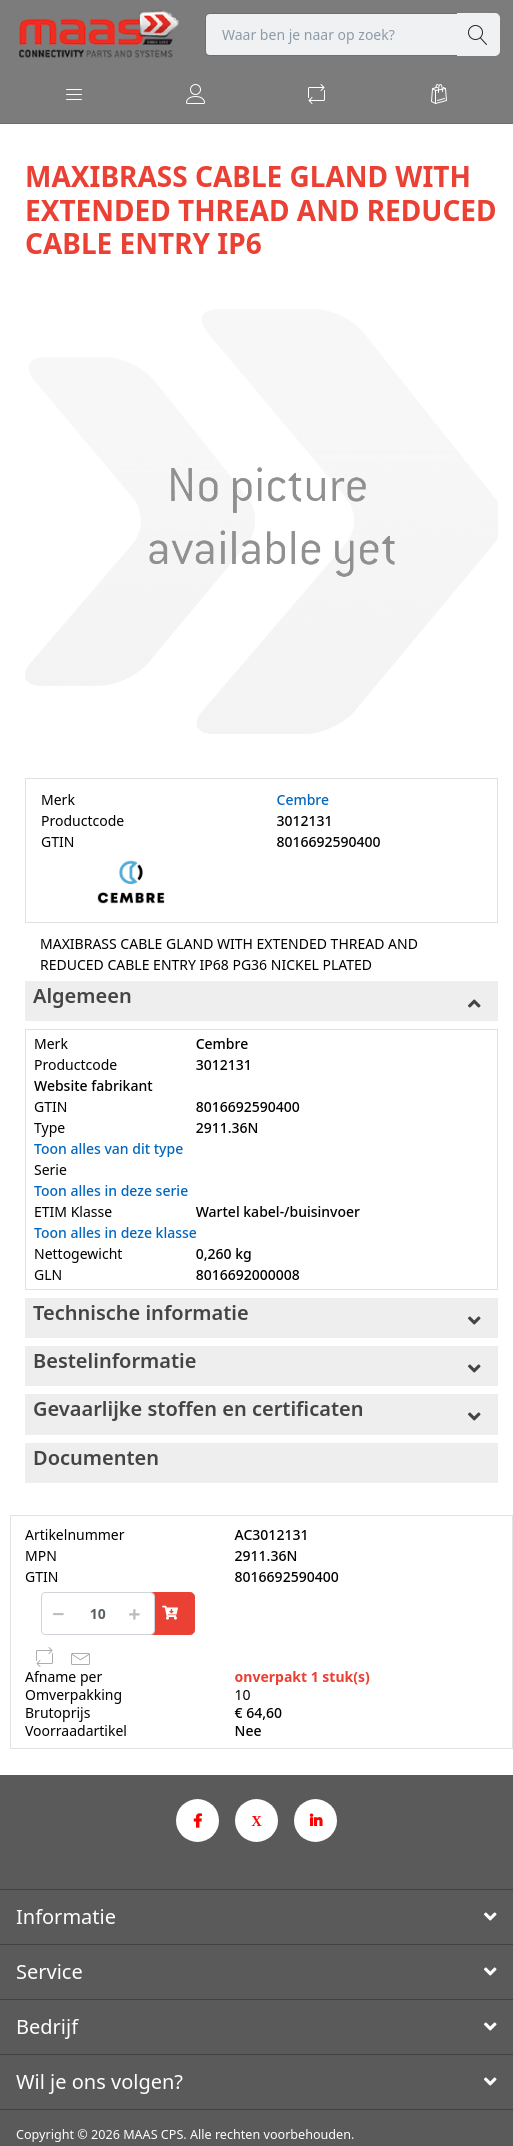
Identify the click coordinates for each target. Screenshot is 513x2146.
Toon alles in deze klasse (115, 1232)
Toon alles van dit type (108, 1148)
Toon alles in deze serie (111, 1190)
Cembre (303, 799)
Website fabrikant (93, 1085)
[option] (261, 521)
